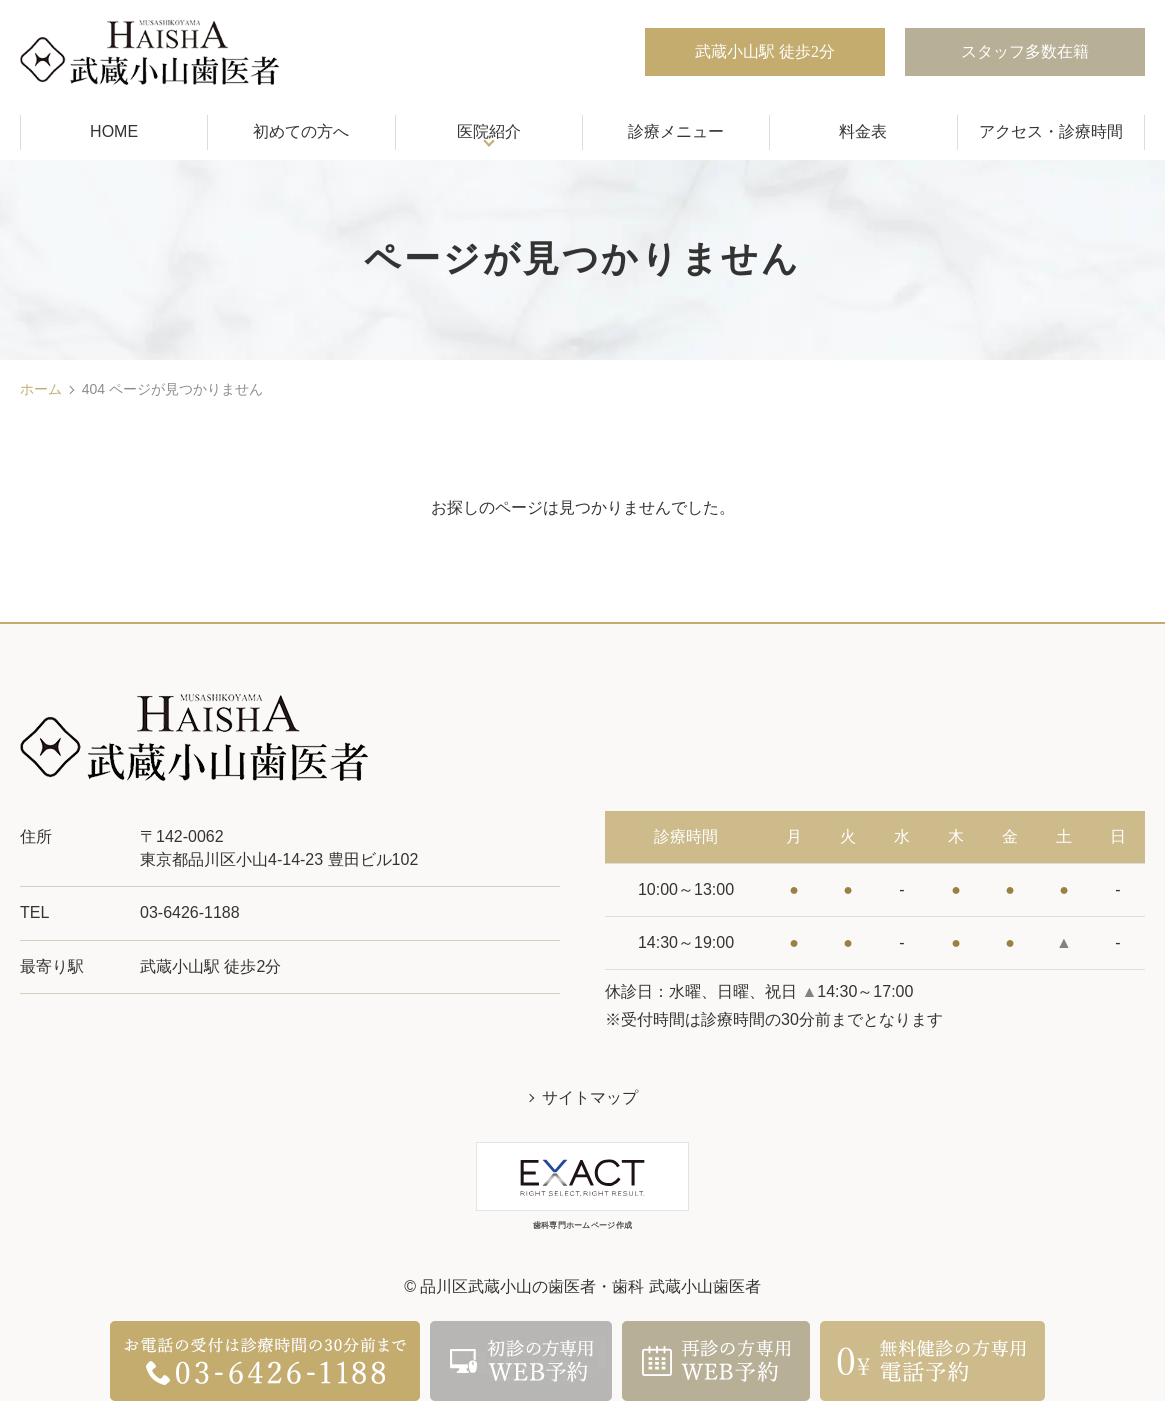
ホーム (41, 389)
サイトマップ (590, 1097)
